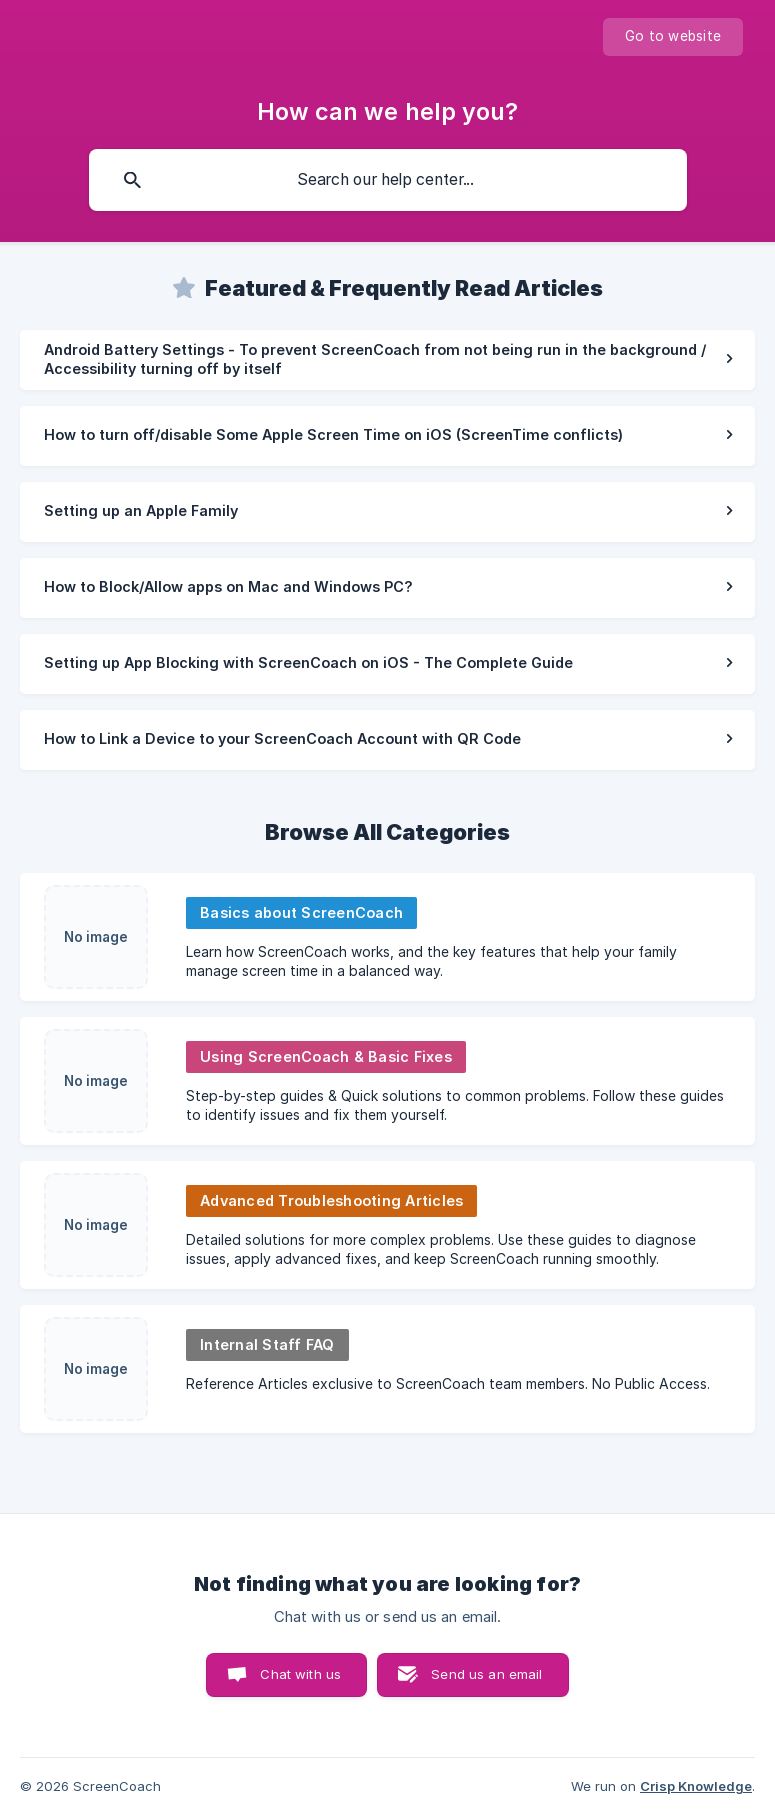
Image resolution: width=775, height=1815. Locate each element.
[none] (673, 37)
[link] (387, 360)
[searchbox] (388, 180)
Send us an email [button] (486, 1674)
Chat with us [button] (300, 1674)
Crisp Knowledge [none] (696, 1786)
